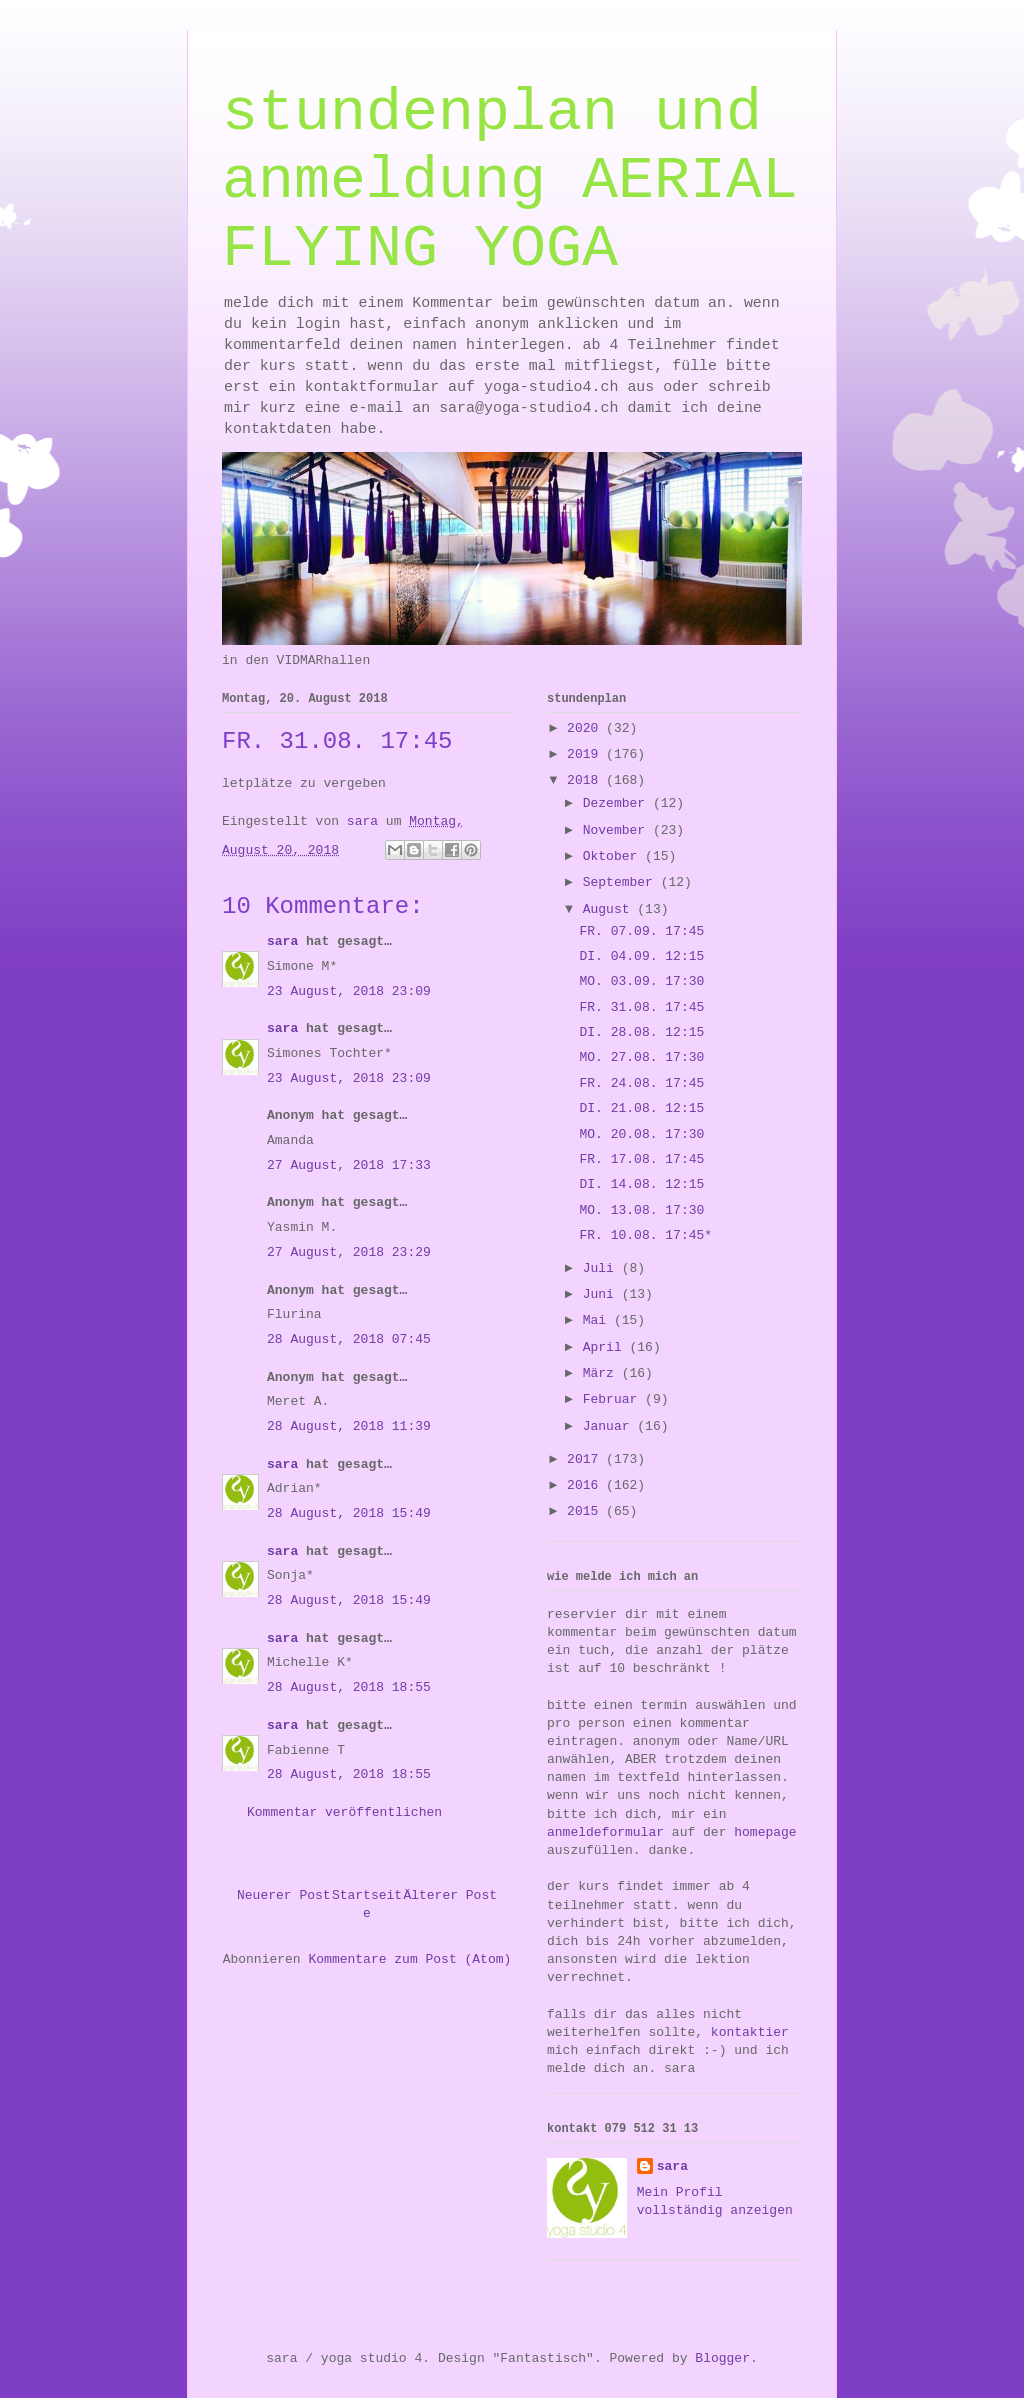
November (618, 830)
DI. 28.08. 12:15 (641, 1032)
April (606, 1347)
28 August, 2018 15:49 (349, 1513)
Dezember (618, 803)
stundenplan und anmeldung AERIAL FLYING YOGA (510, 181)
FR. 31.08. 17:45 (641, 1007)
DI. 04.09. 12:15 (641, 956)
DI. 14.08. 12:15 (641, 1184)
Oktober (614, 856)
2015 (586, 1511)
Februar (614, 1399)
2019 (586, 754)
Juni (602, 1294)
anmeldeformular (605, 1832)
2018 (586, 780)
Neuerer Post (284, 1895)
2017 (586, 1459)
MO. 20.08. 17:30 (641, 1134)
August (610, 909)
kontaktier (750, 2032)
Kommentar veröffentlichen (344, 1812)
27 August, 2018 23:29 (349, 1252)
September (622, 882)
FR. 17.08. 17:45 (641, 1159)
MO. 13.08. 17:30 (641, 1210)
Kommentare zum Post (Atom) (409, 1959)
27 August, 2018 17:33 (349, 1165)
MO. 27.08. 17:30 (641, 1057)
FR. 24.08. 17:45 (641, 1083)
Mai (598, 1320)
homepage (765, 1832)
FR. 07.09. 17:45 (641, 931)
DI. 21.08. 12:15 (641, 1108)
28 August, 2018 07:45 (349, 1339)
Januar (610, 1426)
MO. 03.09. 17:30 (641, 981)
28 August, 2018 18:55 (349, 1687)
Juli (602, 1268)
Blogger (722, 2358)
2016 (586, 1485)
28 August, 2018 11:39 (349, 1426)
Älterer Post (450, 1895)
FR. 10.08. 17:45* (645, 1235)
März (602, 1373)
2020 (586, 728)
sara (282, 941)
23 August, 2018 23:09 (349, 991)
